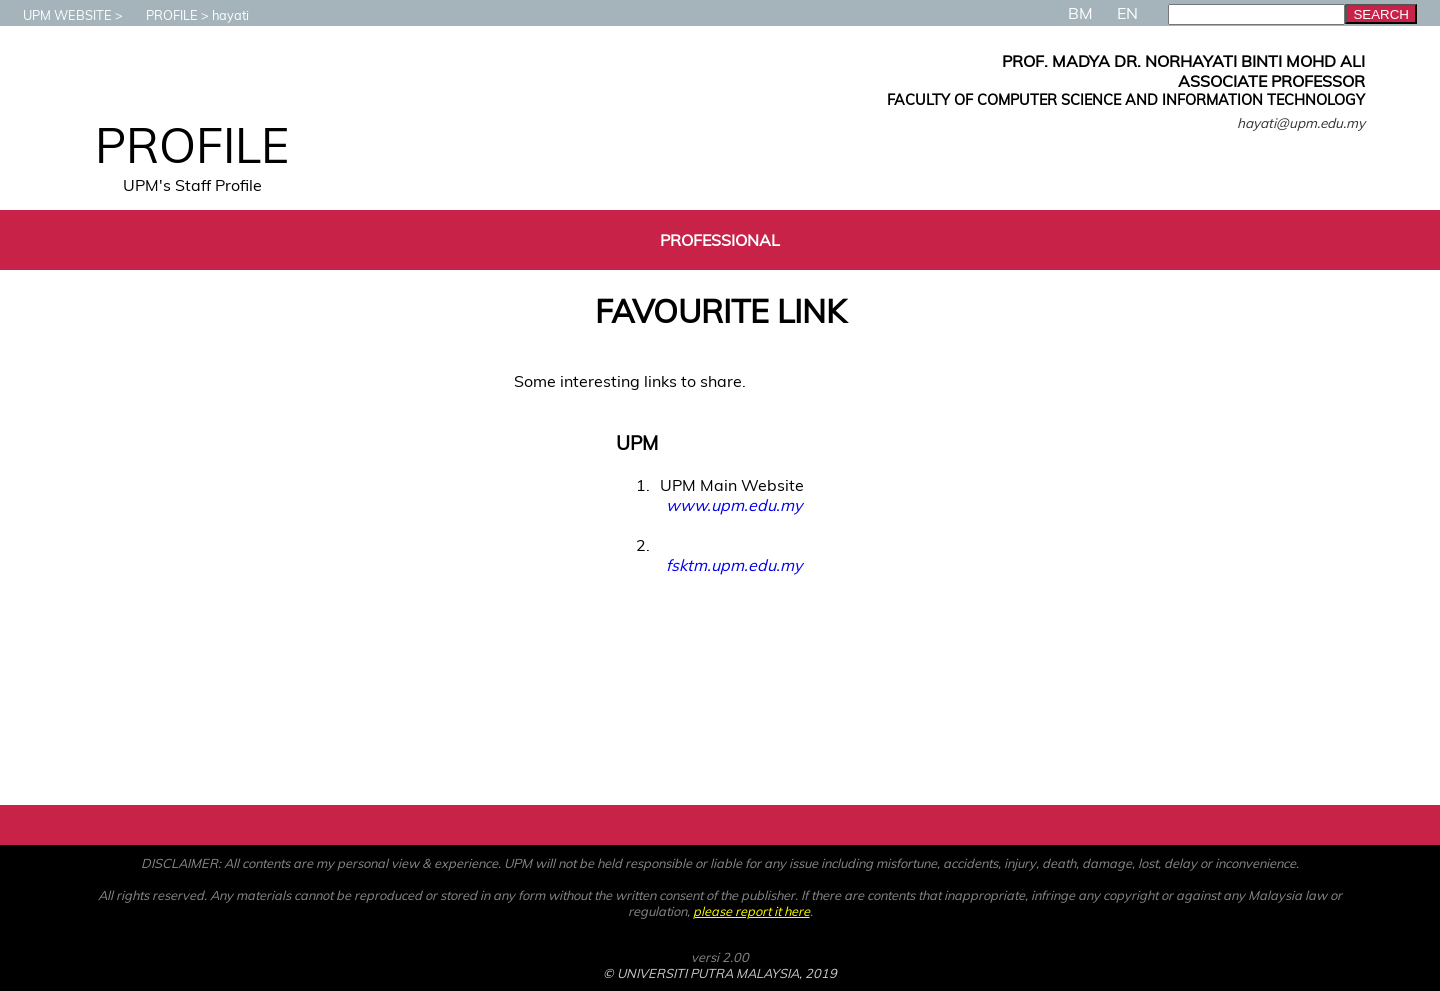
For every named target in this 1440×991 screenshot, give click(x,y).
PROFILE (162, 15)
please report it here (751, 911)
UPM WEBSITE (57, 15)
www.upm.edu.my (734, 505)
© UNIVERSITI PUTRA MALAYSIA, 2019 (720, 973)
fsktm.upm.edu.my (734, 565)
